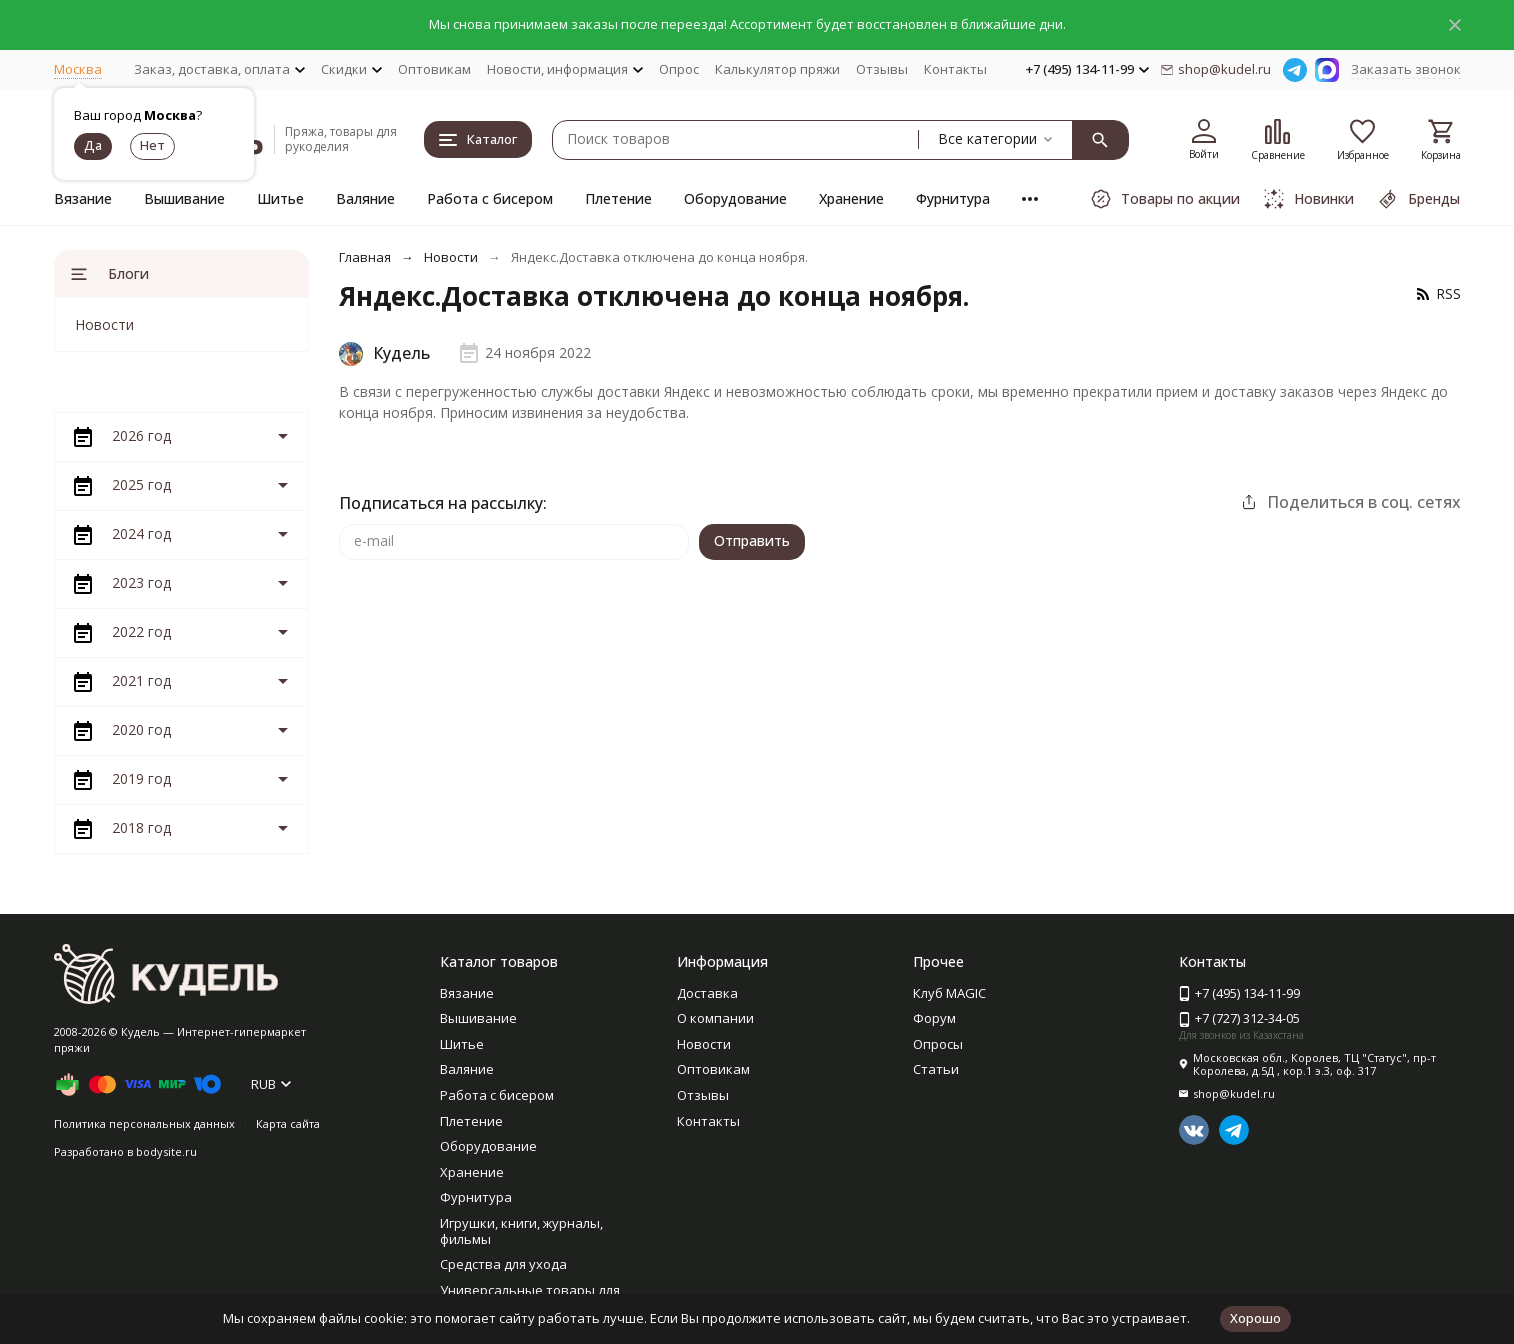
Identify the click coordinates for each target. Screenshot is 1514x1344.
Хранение (851, 198)
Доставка (707, 993)
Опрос (679, 69)
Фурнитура (953, 198)
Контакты (955, 69)
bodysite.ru (166, 1151)
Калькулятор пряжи (777, 69)
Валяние (365, 198)
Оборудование (735, 198)
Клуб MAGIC (949, 993)
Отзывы (882, 69)
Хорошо (1255, 1318)
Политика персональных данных (144, 1123)
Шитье (280, 198)
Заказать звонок (1406, 69)
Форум (934, 1018)
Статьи (936, 1069)
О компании (715, 1018)
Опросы (938, 1044)
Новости (451, 257)
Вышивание (184, 198)
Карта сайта (288, 1123)
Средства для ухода (503, 1264)
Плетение (618, 198)
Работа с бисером (490, 198)
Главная (365, 257)
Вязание (83, 198)
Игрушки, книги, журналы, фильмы (521, 1231)
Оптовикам (434, 69)
